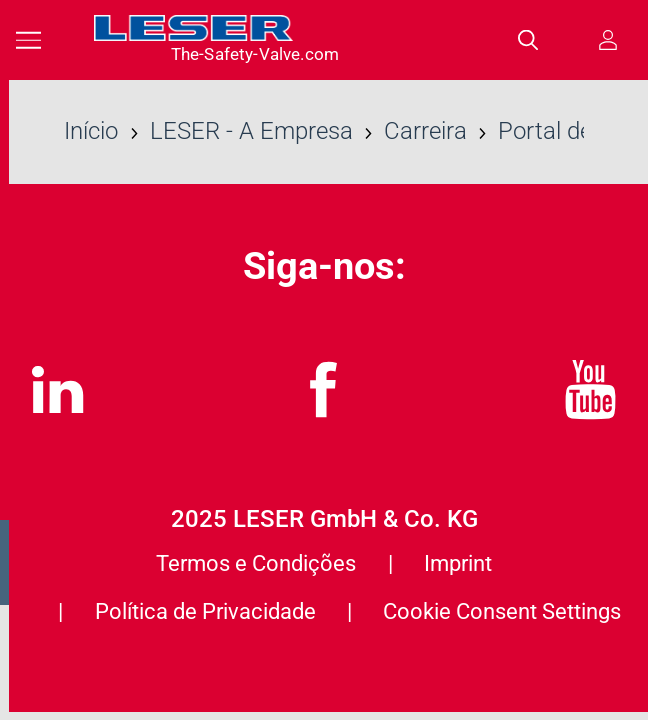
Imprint (458, 563)
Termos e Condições (256, 563)
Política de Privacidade (205, 611)
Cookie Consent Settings (502, 611)
